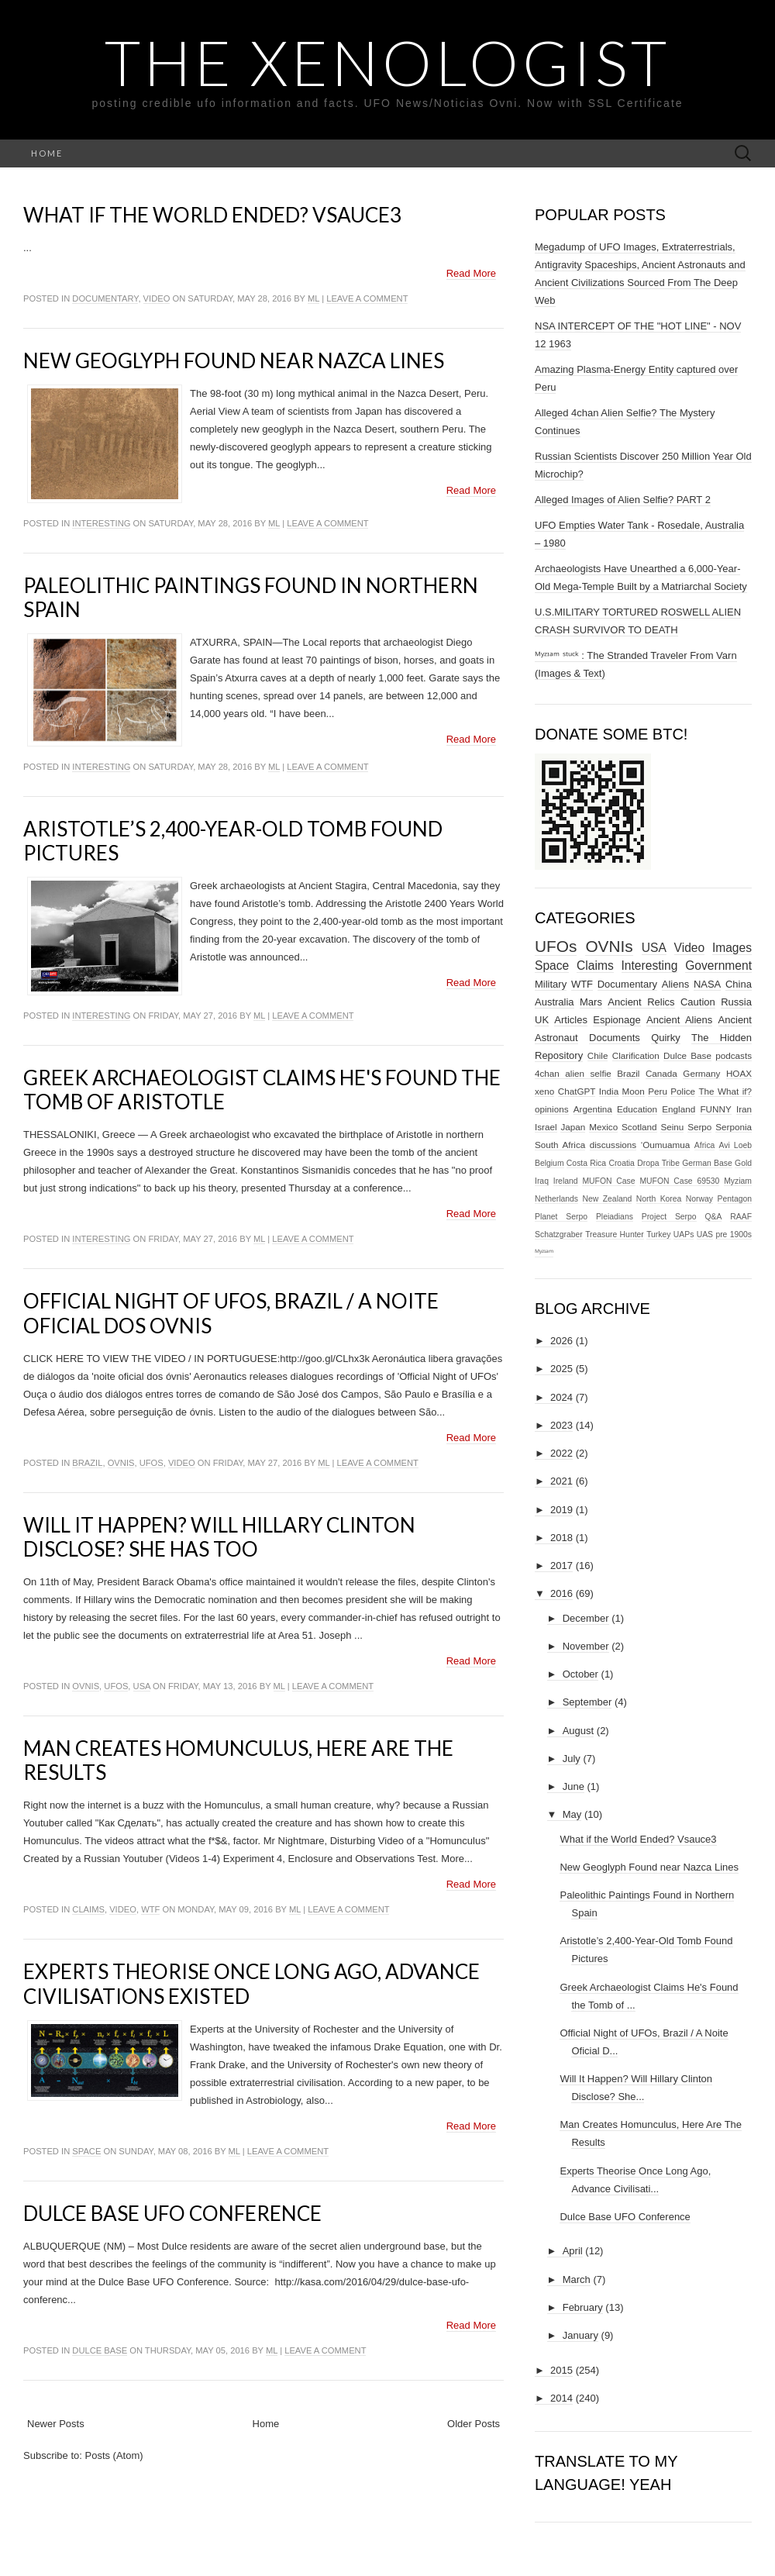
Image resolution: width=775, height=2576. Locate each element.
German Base (707, 1163)
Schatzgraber (559, 1234)
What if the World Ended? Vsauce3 (212, 214)
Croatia (621, 1163)
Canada (661, 1073)
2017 (561, 1565)
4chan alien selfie (573, 1073)
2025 (561, 1368)
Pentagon (735, 1199)
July (571, 1758)
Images (732, 947)
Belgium (549, 1163)
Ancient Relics (641, 1002)
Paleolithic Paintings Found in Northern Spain (250, 597)
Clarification (636, 1055)
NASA (707, 984)
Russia (736, 1002)
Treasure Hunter (614, 1234)
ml (313, 298)
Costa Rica (586, 1163)
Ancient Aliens (679, 1020)
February (583, 2307)
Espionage (616, 1020)
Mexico (603, 1127)
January (580, 2335)
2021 (561, 1481)
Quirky (665, 1037)
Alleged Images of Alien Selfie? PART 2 (623, 499)
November (586, 1646)
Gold (743, 1163)
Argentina (593, 1109)
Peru (657, 1091)
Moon (633, 1091)
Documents (614, 1037)
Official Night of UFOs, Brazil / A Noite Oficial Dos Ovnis (231, 1312)
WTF (150, 1909)
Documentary (105, 298)
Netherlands (556, 1199)
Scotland (639, 1127)
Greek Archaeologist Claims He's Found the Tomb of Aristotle (262, 1089)
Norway (699, 1199)
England (678, 1109)
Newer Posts (55, 2423)
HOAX (739, 1073)
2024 (561, 1397)
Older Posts (473, 2423)
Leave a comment (367, 298)
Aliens (675, 984)
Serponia (733, 1127)
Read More (471, 273)
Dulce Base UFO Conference (172, 2213)
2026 (561, 1341)
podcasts (733, 1055)
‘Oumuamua (666, 1145)
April (573, 2251)
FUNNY (715, 1109)
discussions (613, 1145)
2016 (561, 1593)
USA (141, 1686)
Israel (546, 1127)
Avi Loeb (736, 1145)
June (573, 1786)
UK (542, 1020)
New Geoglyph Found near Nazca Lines (233, 360)
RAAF (741, 1216)
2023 (561, 1425)
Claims (88, 1909)
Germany (701, 1073)
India (608, 1091)
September (587, 1702)
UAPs (683, 1234)
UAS (705, 1234)
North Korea (659, 1199)
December (586, 1618)
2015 (561, 2370)
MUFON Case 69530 (679, 1181)
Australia (554, 1002)
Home (47, 153)
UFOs (152, 1462)
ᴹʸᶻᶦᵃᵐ (544, 1252)
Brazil (87, 1462)
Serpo (699, 1127)
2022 (561, 1453)
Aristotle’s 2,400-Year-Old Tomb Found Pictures (233, 840)
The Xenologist (387, 62)
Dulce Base (99, 2350)
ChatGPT (577, 1091)
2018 (561, 1537)
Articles (570, 1020)
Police (682, 1091)
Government (718, 965)
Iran (744, 1109)
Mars (591, 1002)
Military (551, 984)
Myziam (738, 1181)
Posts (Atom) (114, 2455)
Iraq (542, 1181)
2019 (561, 1510)
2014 (561, 2398)
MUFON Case (608, 1181)
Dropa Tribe (658, 1163)
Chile (597, 1055)
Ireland (565, 1181)
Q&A (713, 1216)
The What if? (725, 1091)
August (578, 1730)
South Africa (560, 1145)
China (738, 984)
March (577, 2279)
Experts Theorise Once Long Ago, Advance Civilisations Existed (251, 1983)
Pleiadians (614, 1216)
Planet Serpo (561, 1216)
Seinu (672, 1127)
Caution (697, 1002)
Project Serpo (669, 1216)
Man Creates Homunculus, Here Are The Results (238, 1760)
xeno (544, 1091)
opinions (552, 1109)
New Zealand (607, 1199)
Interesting (101, 523)
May (572, 1814)
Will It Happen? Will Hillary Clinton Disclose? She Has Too (219, 1536)
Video (156, 298)
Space (86, 2151)
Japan (572, 1127)
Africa (704, 1145)
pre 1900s (733, 1234)
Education (637, 1109)
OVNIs (121, 1462)
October (580, 1674)
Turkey (658, 1234)
